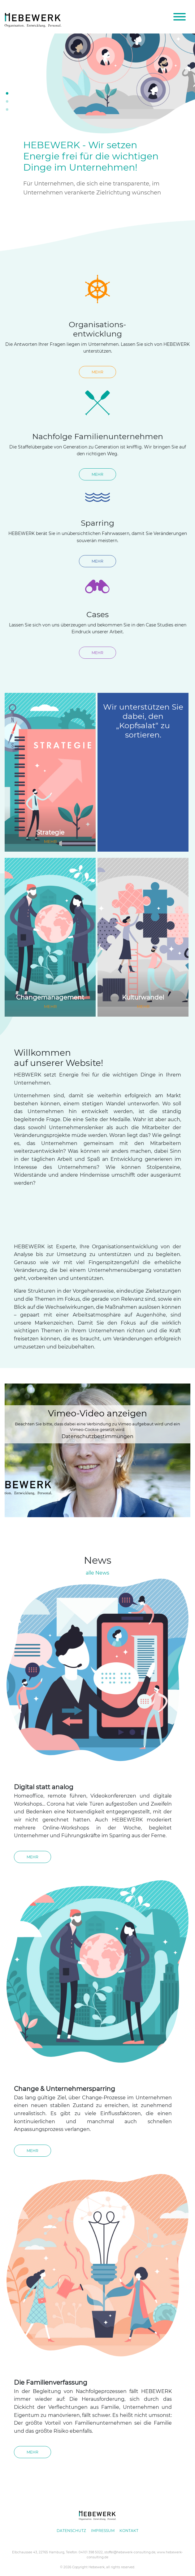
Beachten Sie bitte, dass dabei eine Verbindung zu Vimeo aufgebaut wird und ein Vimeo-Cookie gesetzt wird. (97, 1420)
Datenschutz (71, 2530)
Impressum (103, 2530)
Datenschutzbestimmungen (97, 1436)
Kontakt (128, 2530)
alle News (97, 1573)
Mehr (97, 372)
